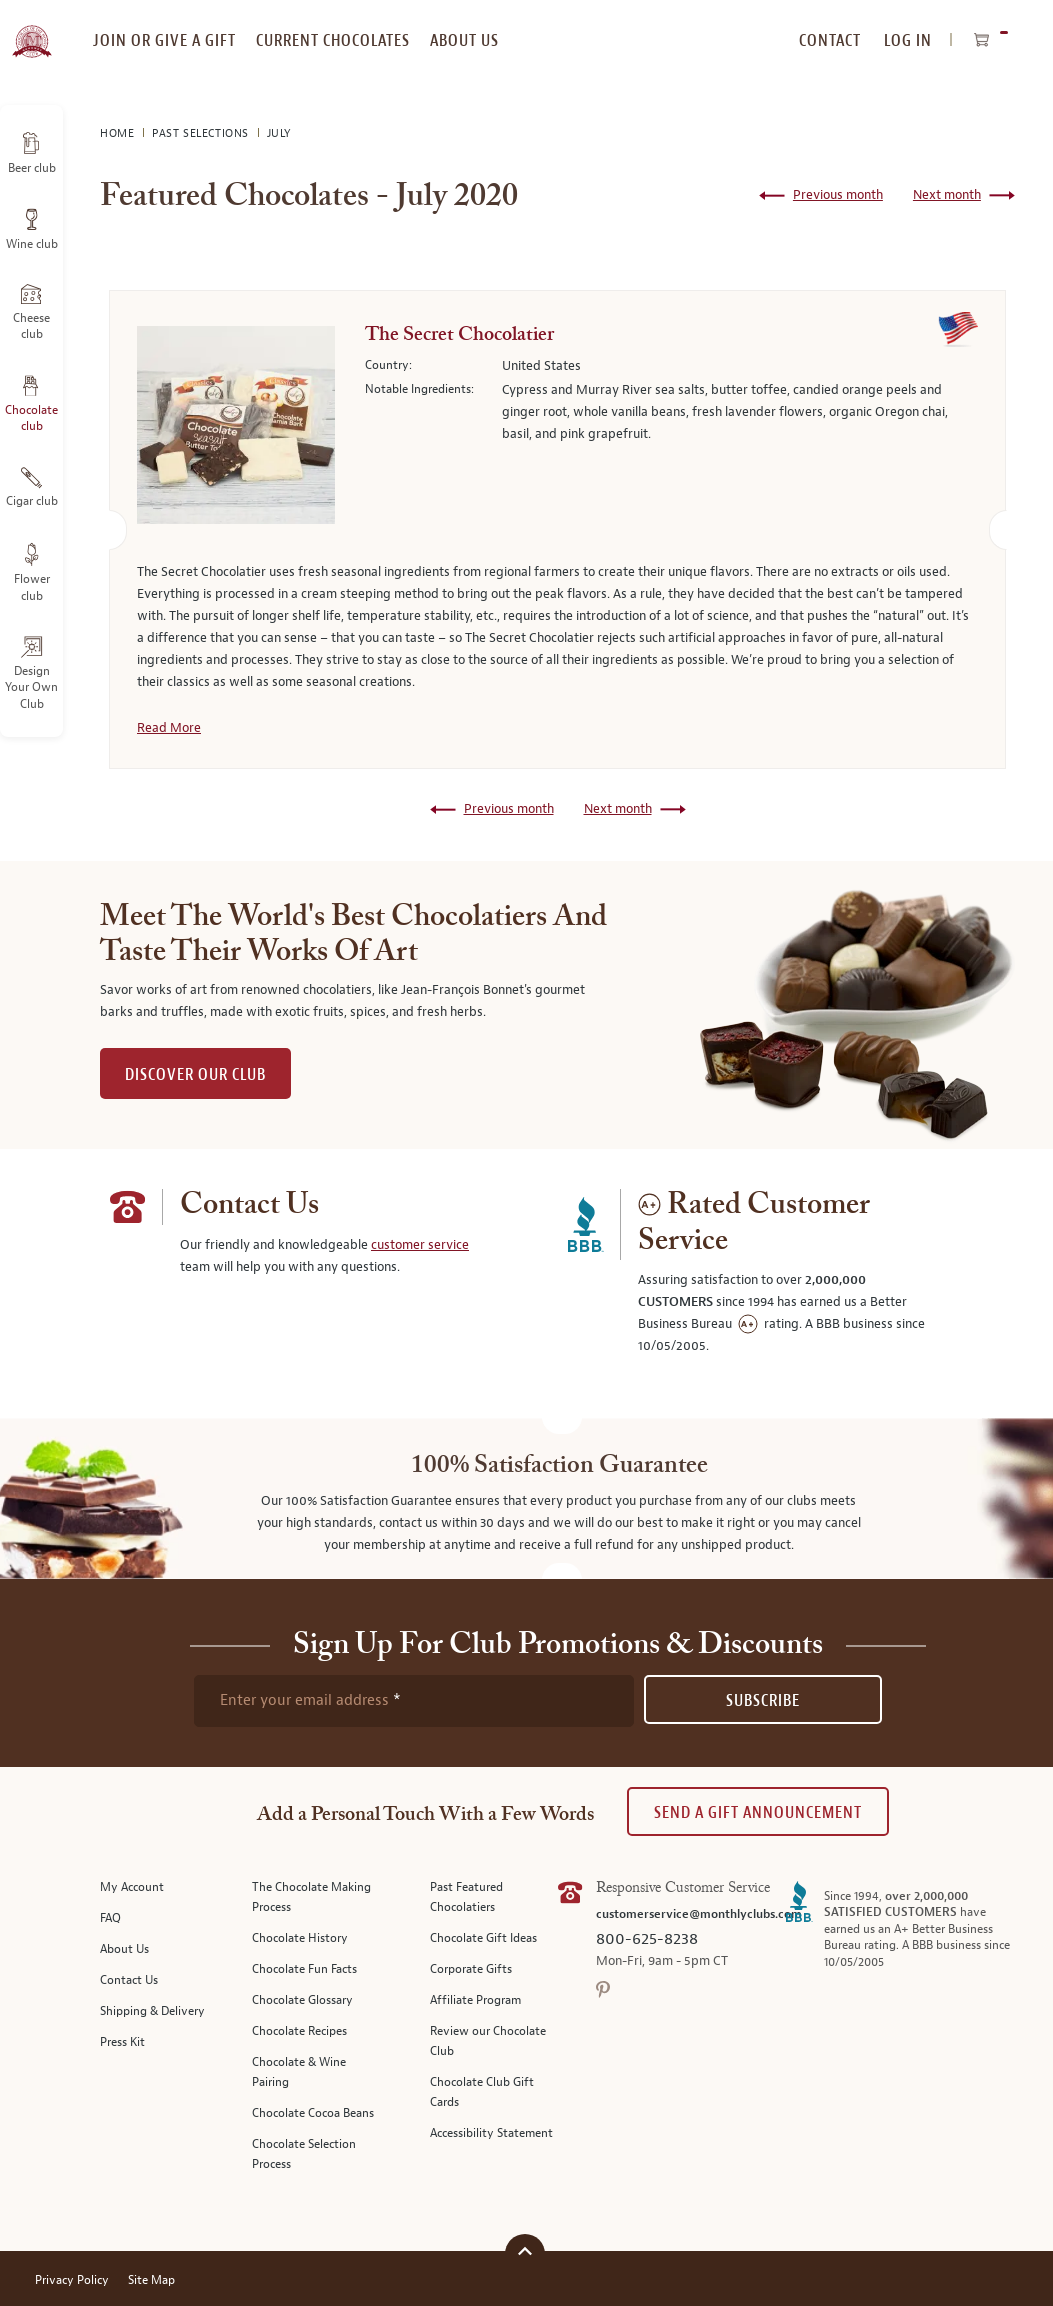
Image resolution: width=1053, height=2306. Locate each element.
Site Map (151, 2280)
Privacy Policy (72, 2280)
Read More (169, 728)
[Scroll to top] (525, 2251)
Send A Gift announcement (758, 1812)
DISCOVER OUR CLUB (195, 1074)
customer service (420, 1245)
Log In (908, 40)
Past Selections (202, 133)
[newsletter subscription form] (414, 1701)
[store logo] (31, 30)
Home (119, 133)
